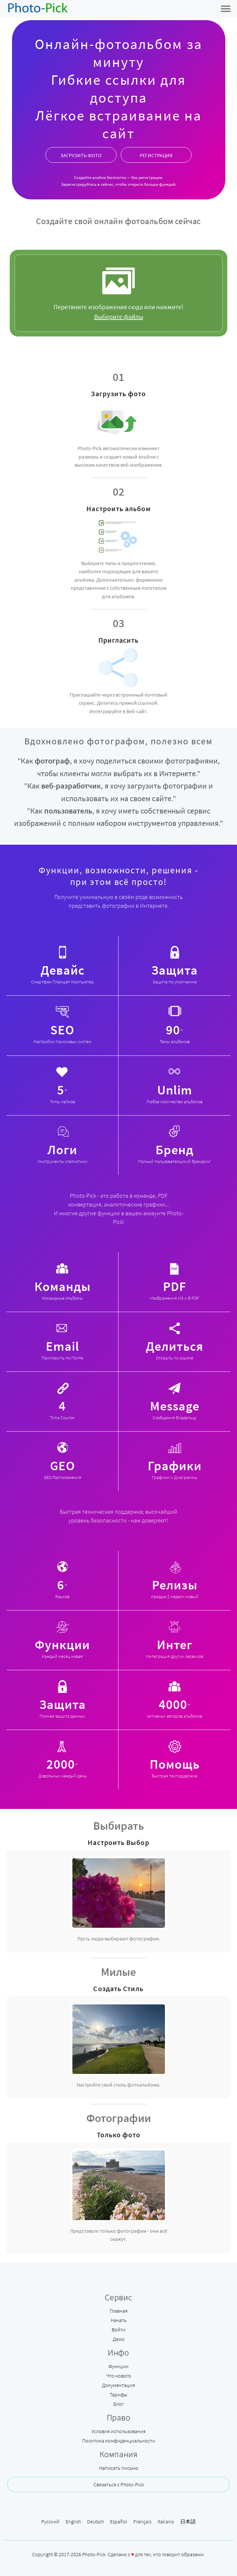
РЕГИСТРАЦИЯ (156, 155)
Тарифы (118, 2394)
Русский (50, 2521)
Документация (118, 2385)
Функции (118, 2366)
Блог (118, 2404)
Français (142, 2521)
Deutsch (95, 2521)
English (73, 2521)
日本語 (188, 2521)
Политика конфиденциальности (118, 2440)
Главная (119, 2310)
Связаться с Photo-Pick (119, 2484)
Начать (119, 2320)
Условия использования (119, 2431)
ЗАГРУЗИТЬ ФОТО (81, 155)
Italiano (165, 2521)
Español (118, 2521)
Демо (119, 2339)
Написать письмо (118, 2468)
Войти (119, 2329)
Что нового (118, 2375)
